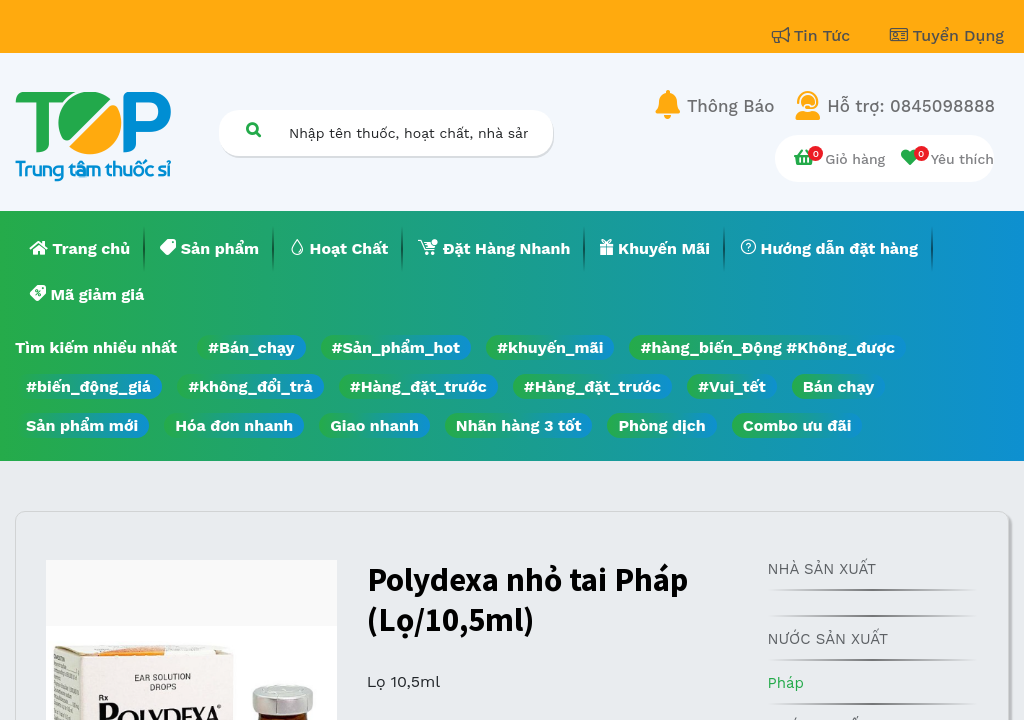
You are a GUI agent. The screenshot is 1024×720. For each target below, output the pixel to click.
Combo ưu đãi (797, 425)
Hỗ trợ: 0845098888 (911, 106)
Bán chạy (838, 386)
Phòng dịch (661, 425)
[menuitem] (80, 249)
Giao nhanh (374, 425)
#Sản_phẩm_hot (396, 347)
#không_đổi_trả (250, 386)
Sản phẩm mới (82, 425)
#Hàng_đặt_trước (418, 386)
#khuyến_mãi (550, 347)
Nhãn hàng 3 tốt (519, 425)
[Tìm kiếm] (253, 129)
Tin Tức (814, 35)
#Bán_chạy (251, 347)
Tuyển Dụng (947, 35)
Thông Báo (730, 106)
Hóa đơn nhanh (234, 425)
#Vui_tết (732, 386)
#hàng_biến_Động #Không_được (767, 347)
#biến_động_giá (88, 386)
